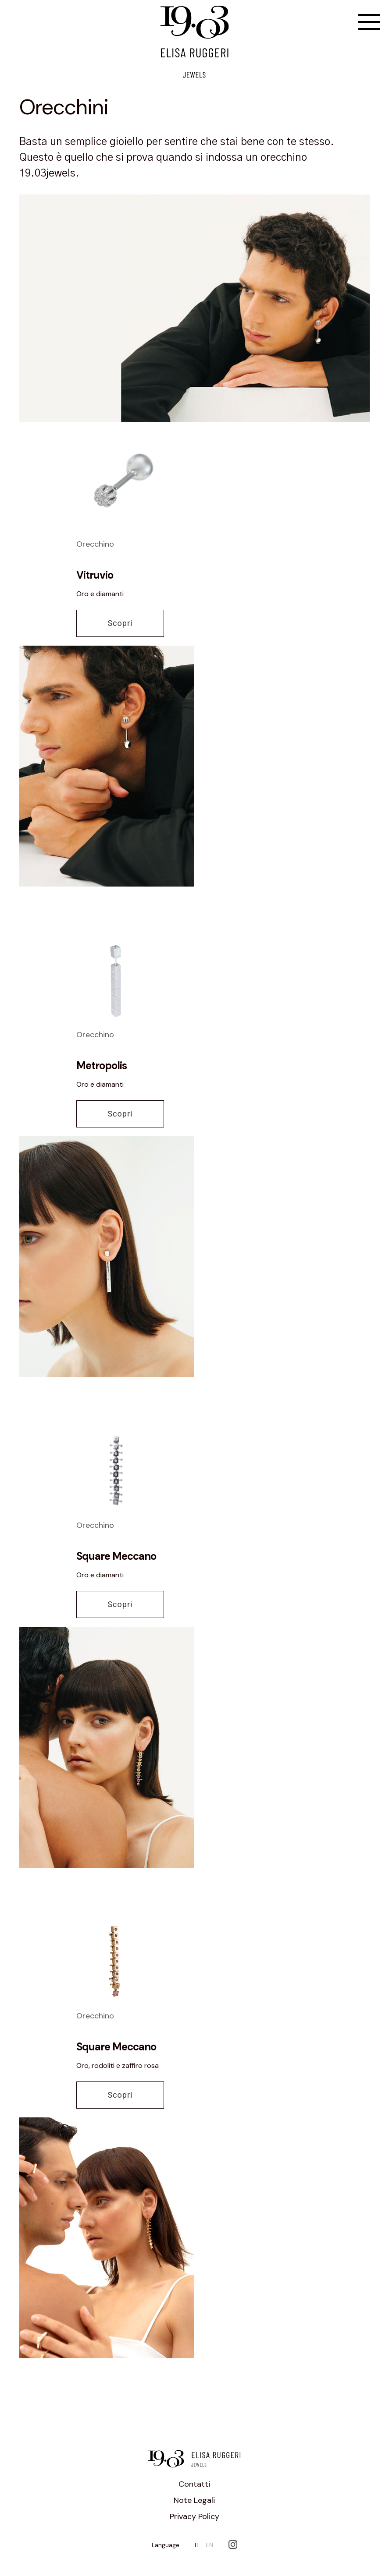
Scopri (119, 623)
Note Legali (194, 2500)
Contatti (194, 2484)
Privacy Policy (194, 2516)
